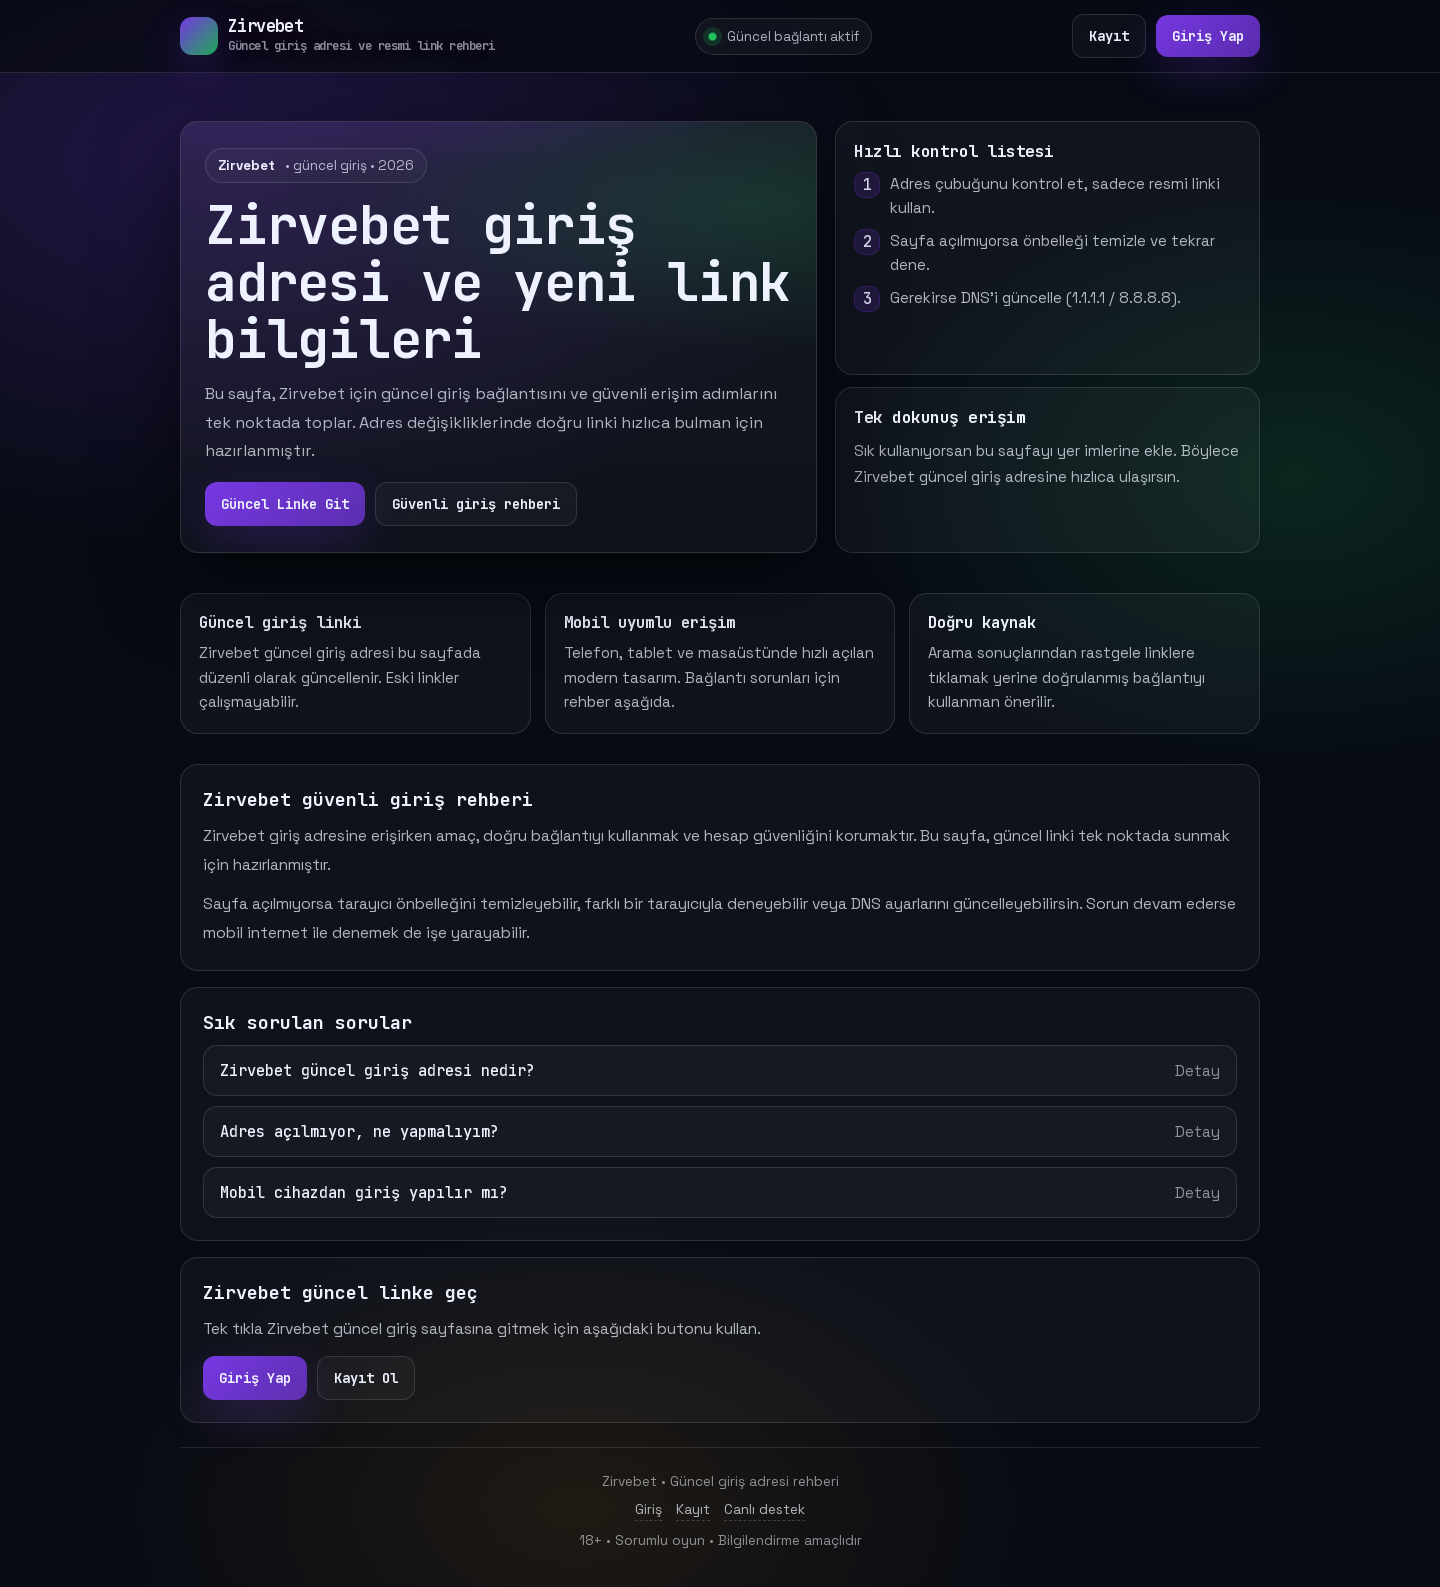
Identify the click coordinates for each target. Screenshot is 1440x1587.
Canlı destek (764, 1509)
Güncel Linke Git (285, 504)
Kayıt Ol (366, 1378)
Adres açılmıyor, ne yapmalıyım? (720, 1131)
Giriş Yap (1208, 36)
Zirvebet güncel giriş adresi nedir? (720, 1070)
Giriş (648, 1509)
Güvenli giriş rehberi (476, 504)
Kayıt (1109, 36)
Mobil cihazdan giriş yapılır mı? (720, 1192)
